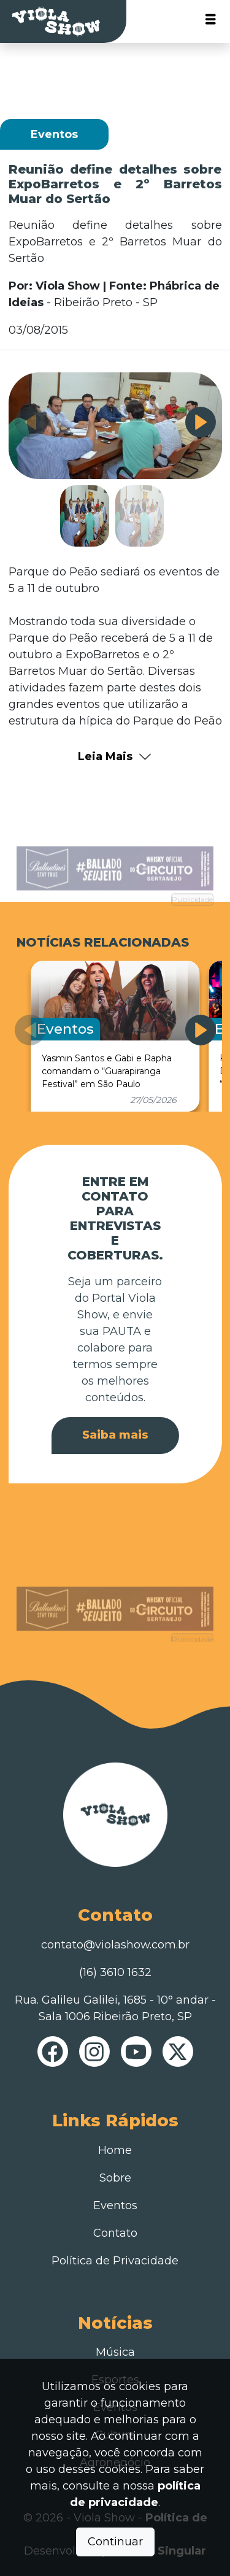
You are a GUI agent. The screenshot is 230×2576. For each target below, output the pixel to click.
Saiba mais (115, 1435)
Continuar (115, 2541)
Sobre (115, 2178)
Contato (115, 2233)
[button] (200, 422)
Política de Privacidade (115, 2260)
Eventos (115, 2205)
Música (115, 2352)
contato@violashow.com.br (115, 1944)
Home (115, 2150)
